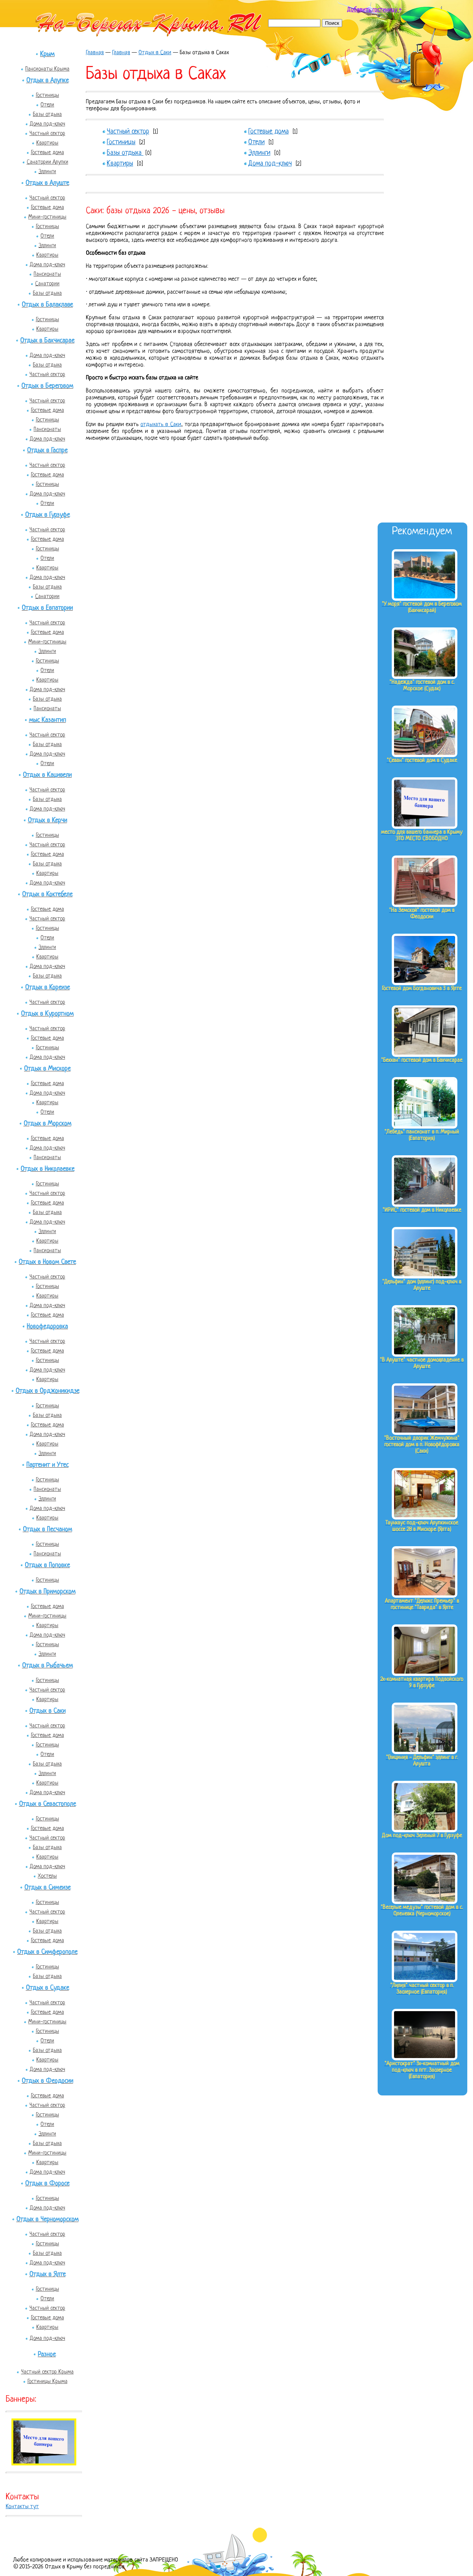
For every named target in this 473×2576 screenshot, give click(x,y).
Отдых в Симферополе (47, 1952)
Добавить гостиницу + (374, 10)
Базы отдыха (47, 114)
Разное (47, 2354)
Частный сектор (47, 133)
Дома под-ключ (47, 124)
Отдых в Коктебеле (47, 894)
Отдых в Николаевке (47, 1169)
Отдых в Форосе (47, 2183)
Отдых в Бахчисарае (47, 340)
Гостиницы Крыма (47, 2381)
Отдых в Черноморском (47, 2219)
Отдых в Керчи (47, 820)
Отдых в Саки (47, 1711)
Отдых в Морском (47, 1123)
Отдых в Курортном (47, 1014)
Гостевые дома (47, 153)
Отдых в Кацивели (47, 775)
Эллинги (47, 172)
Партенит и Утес (47, 1465)
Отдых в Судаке (47, 1988)
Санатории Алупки (47, 162)
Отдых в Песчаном (47, 1529)
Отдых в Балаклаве (47, 305)
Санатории (47, 284)
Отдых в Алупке (47, 80)
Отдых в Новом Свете (47, 1262)
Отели (47, 105)
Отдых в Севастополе (47, 1804)
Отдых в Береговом (47, 386)
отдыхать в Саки (160, 424)
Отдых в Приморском (47, 1591)
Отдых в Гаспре (47, 450)
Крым (47, 54)
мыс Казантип (47, 720)
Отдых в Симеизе (47, 1887)
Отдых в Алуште (47, 183)
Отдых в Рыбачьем (47, 1665)
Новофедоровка (47, 1326)
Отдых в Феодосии (47, 2081)
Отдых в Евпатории (47, 608)
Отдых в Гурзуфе (47, 515)
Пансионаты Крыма (47, 69)
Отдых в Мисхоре (47, 1069)
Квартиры (47, 143)
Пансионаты (47, 274)
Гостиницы (47, 95)
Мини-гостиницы (47, 217)
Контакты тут (22, 2507)
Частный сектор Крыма (47, 2372)
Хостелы (47, 1876)
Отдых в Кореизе (47, 987)
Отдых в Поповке (47, 1565)
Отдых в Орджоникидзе (47, 1391)
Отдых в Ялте (47, 2274)
